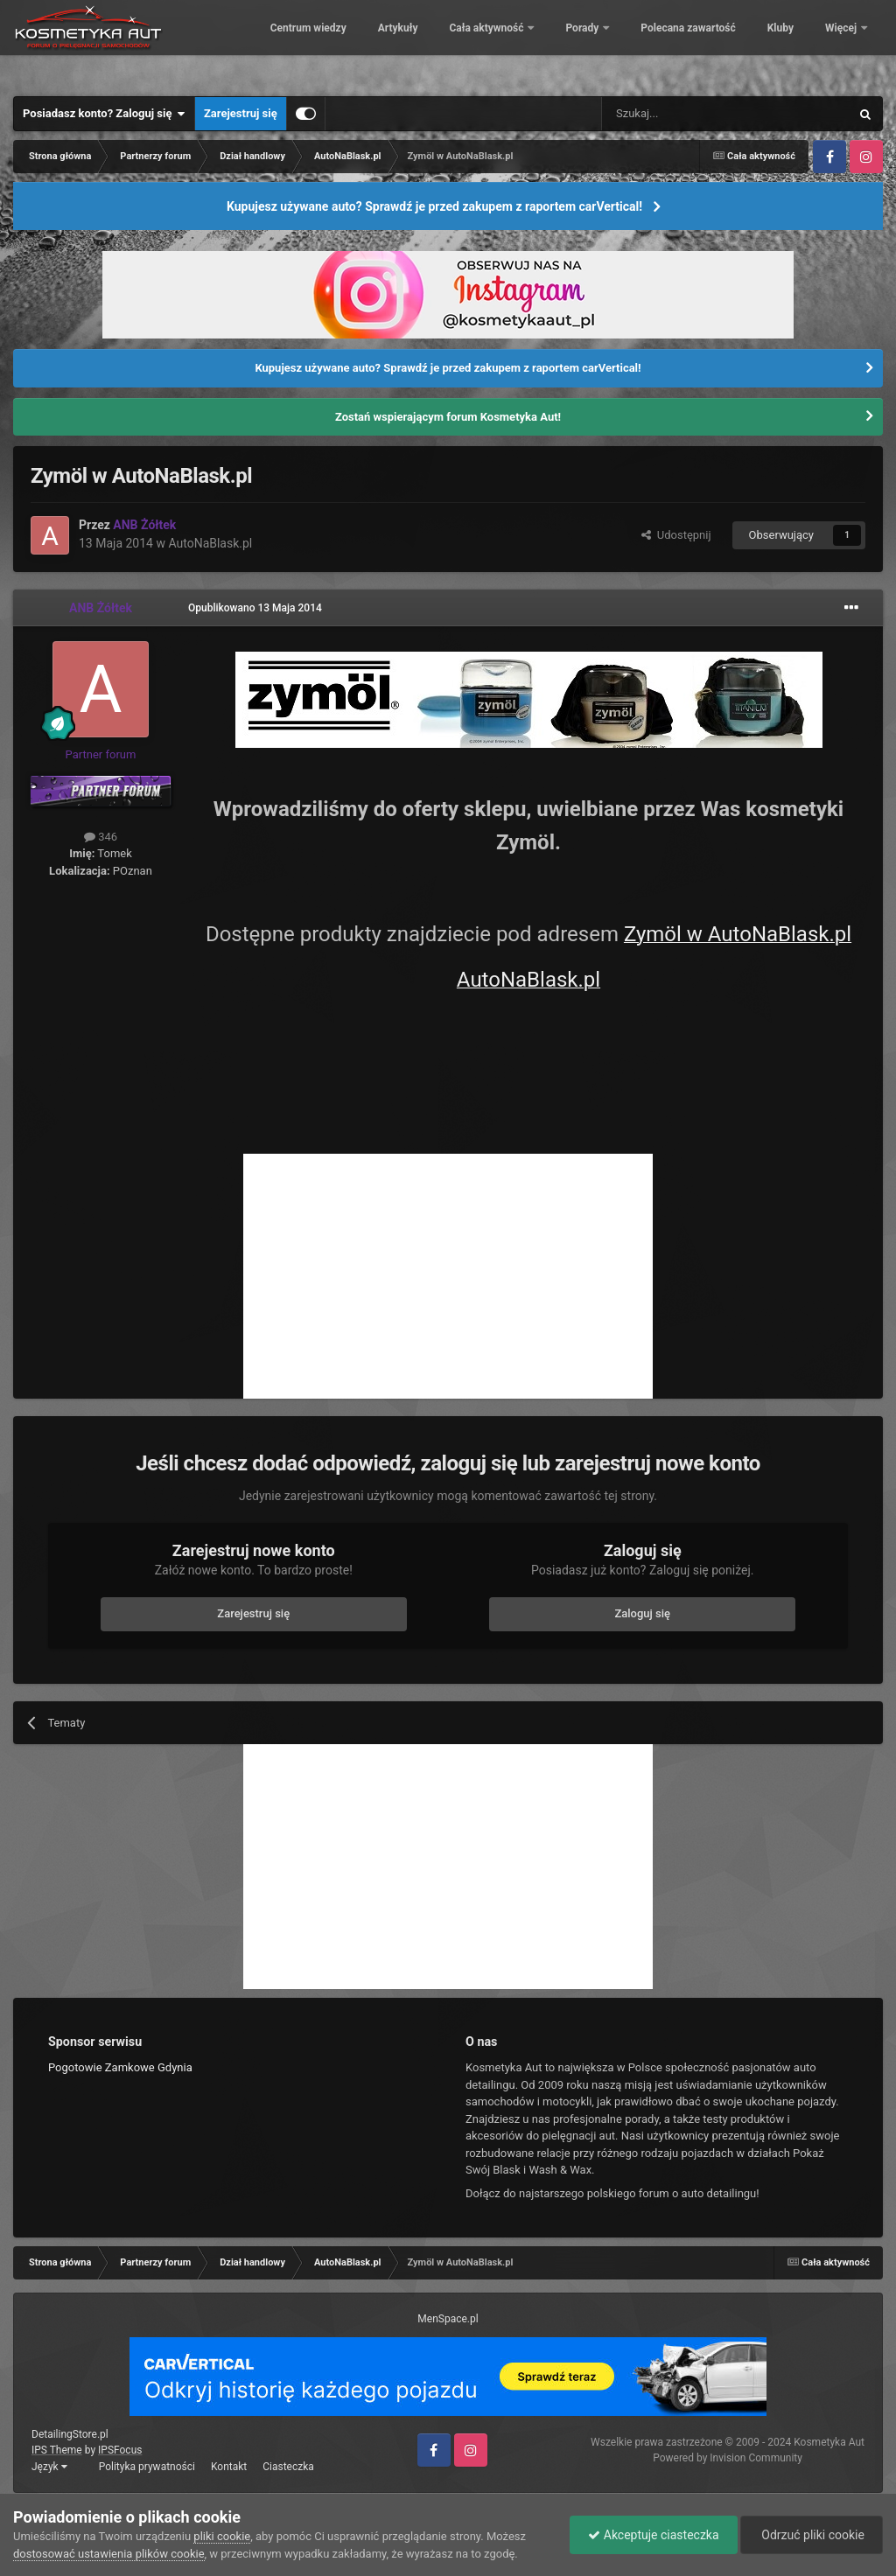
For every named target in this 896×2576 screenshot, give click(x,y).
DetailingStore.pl (70, 2434)
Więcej (842, 44)
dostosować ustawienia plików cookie (109, 2553)
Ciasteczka (288, 2467)
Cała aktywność (546, 44)
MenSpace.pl (447, 2319)
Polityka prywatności (147, 2467)
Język (49, 2467)
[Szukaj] (684, 113)
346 (100, 836)
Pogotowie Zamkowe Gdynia (120, 2067)
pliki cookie (221, 2536)
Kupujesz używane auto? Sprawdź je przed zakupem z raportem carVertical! (434, 206)
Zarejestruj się (240, 113)
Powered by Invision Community (727, 2458)
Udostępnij (675, 534)
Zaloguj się (642, 1613)
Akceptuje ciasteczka (653, 2535)
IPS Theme (57, 2450)
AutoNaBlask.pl (210, 543)
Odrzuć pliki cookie (811, 2535)
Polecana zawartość (746, 44)
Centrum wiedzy (366, 44)
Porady (642, 44)
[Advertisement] (448, 1276)
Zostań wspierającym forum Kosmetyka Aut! (448, 416)
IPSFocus (120, 2450)
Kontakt (229, 2467)
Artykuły (456, 44)
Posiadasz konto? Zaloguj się (104, 113)
